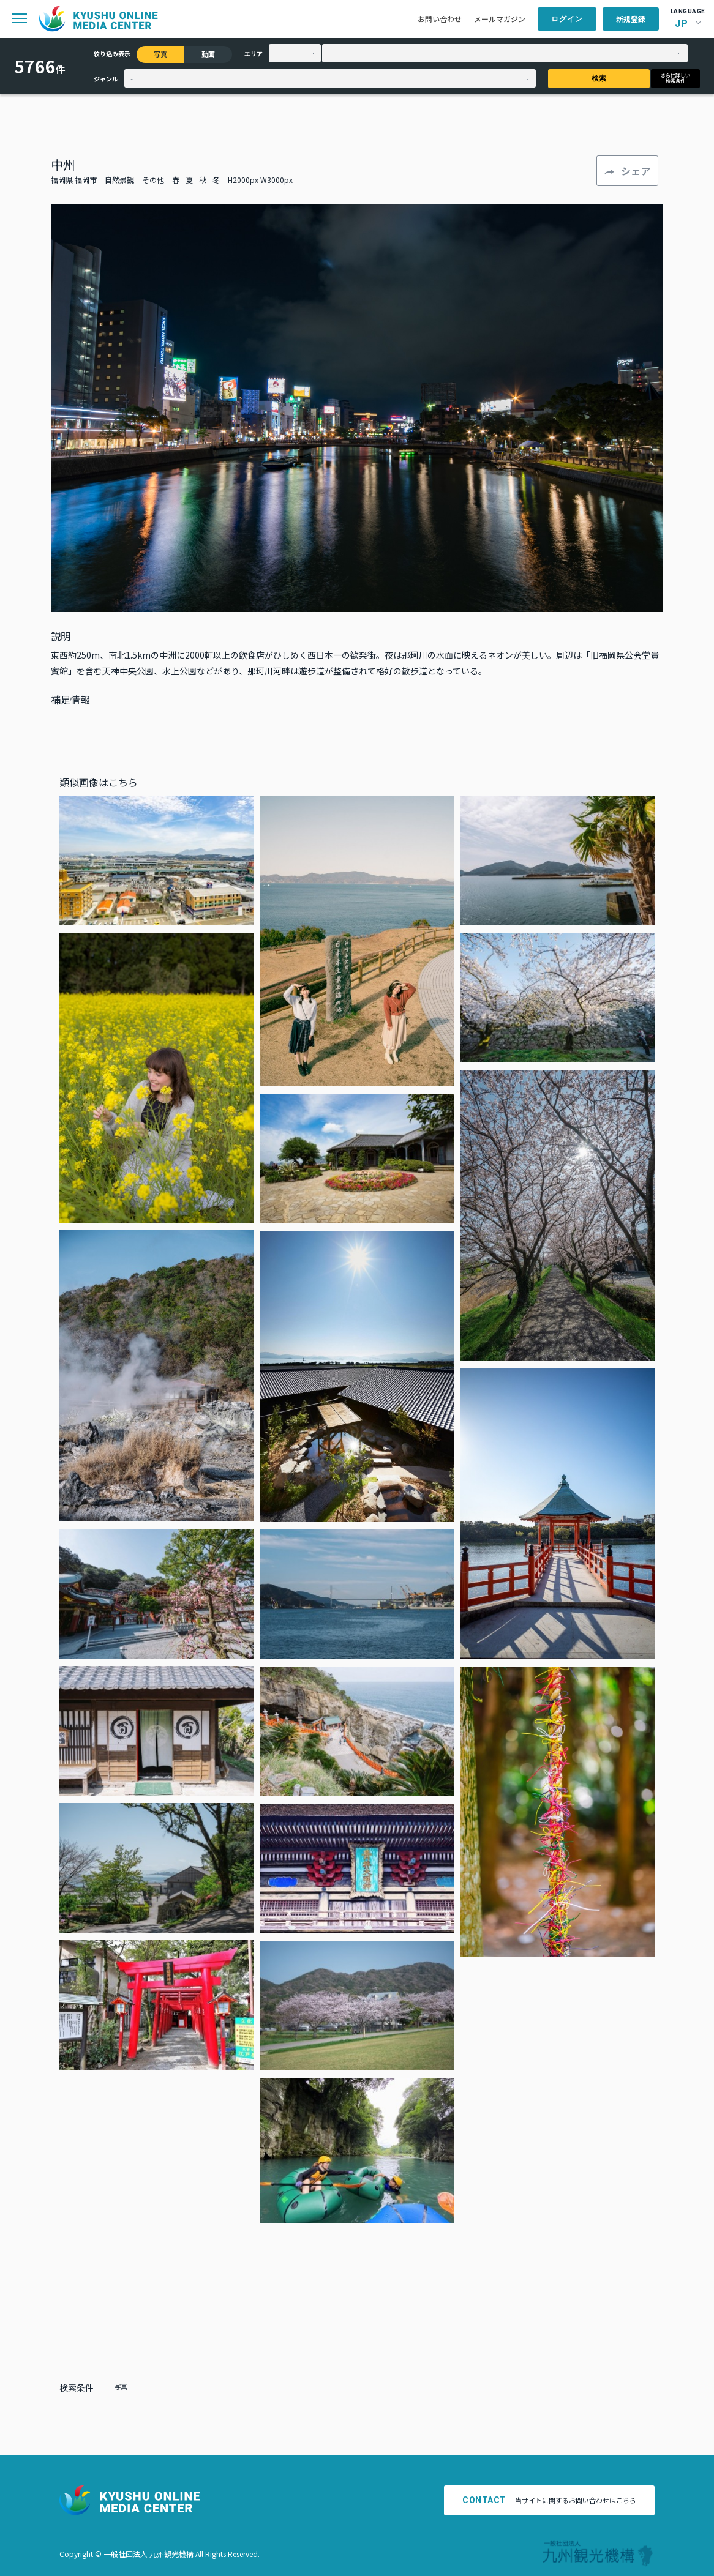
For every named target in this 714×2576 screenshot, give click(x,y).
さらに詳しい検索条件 (675, 78)
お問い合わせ (440, 18)
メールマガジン (499, 18)
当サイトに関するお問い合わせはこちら (549, 2500)
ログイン (567, 19)
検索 (599, 78)
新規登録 (630, 18)
